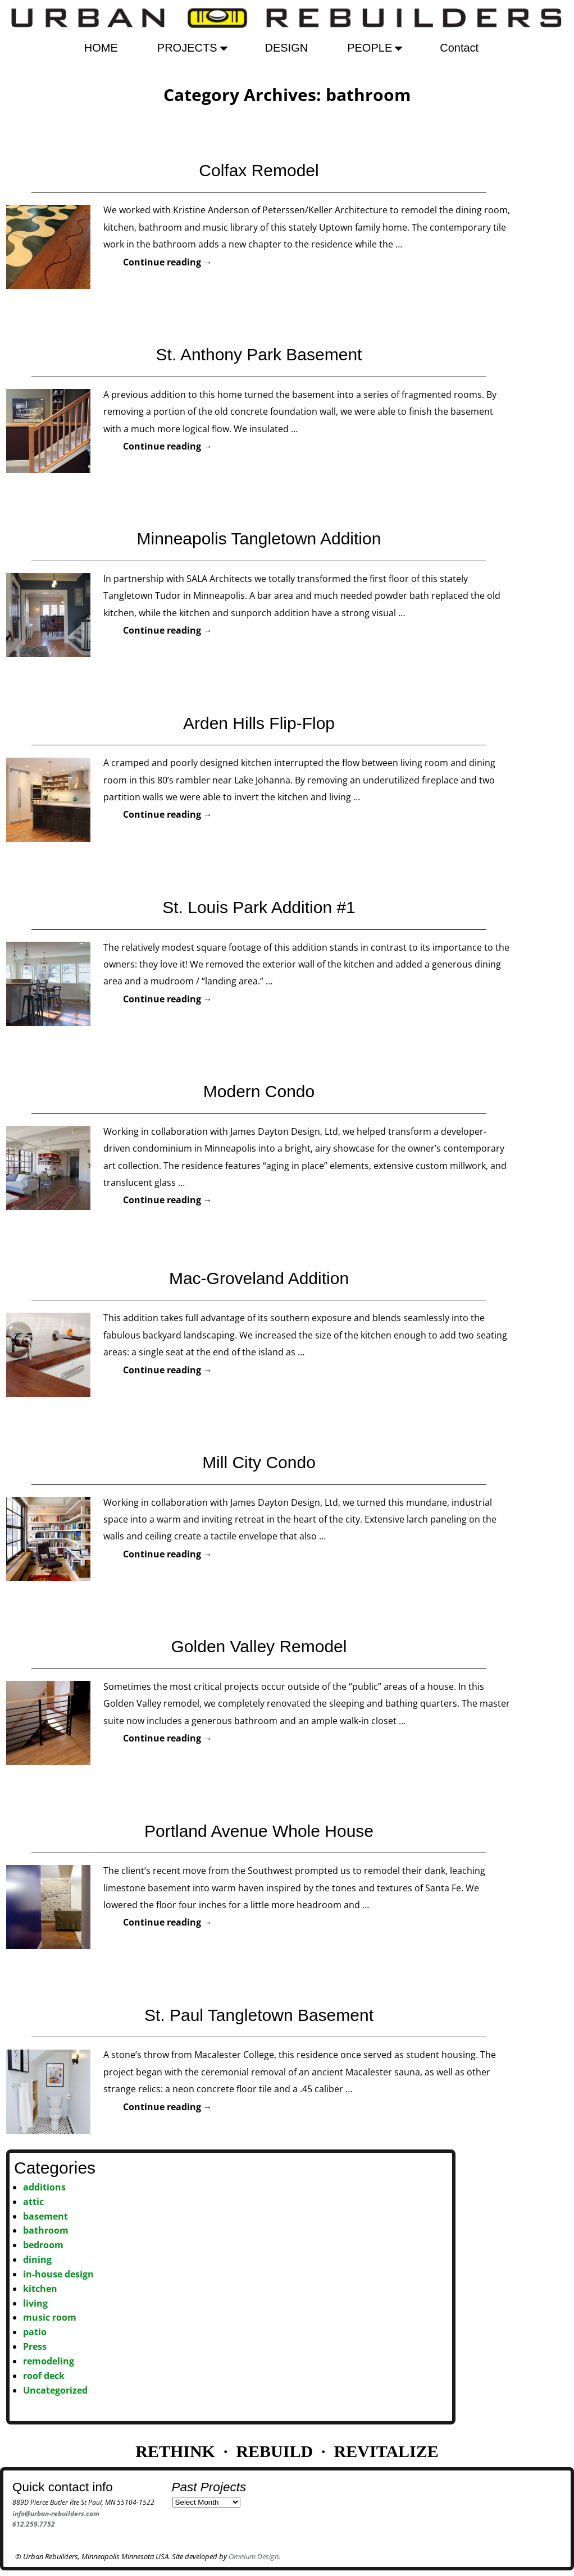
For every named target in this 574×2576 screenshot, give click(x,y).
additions (44, 2187)
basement (45, 2216)
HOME (101, 48)
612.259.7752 (33, 2524)
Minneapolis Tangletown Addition (259, 538)
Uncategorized (55, 2390)
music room (49, 2317)
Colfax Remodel (258, 170)
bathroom (46, 2230)
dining (37, 2259)
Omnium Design (254, 2556)
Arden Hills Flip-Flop (259, 723)
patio (35, 2332)
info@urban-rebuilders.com (55, 2513)
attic (33, 2201)
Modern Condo (259, 1091)
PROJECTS (195, 47)
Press (35, 2346)
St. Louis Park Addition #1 (259, 907)
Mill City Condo (259, 1462)
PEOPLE (378, 47)
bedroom (43, 2245)
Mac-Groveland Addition (259, 1278)
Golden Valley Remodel (259, 1646)
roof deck (44, 2375)
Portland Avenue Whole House (258, 1831)
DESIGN (286, 48)
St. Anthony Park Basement (259, 354)
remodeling (48, 2361)
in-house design (58, 2274)
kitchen (40, 2288)
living (35, 2303)
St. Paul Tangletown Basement (258, 2015)
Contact (459, 48)
